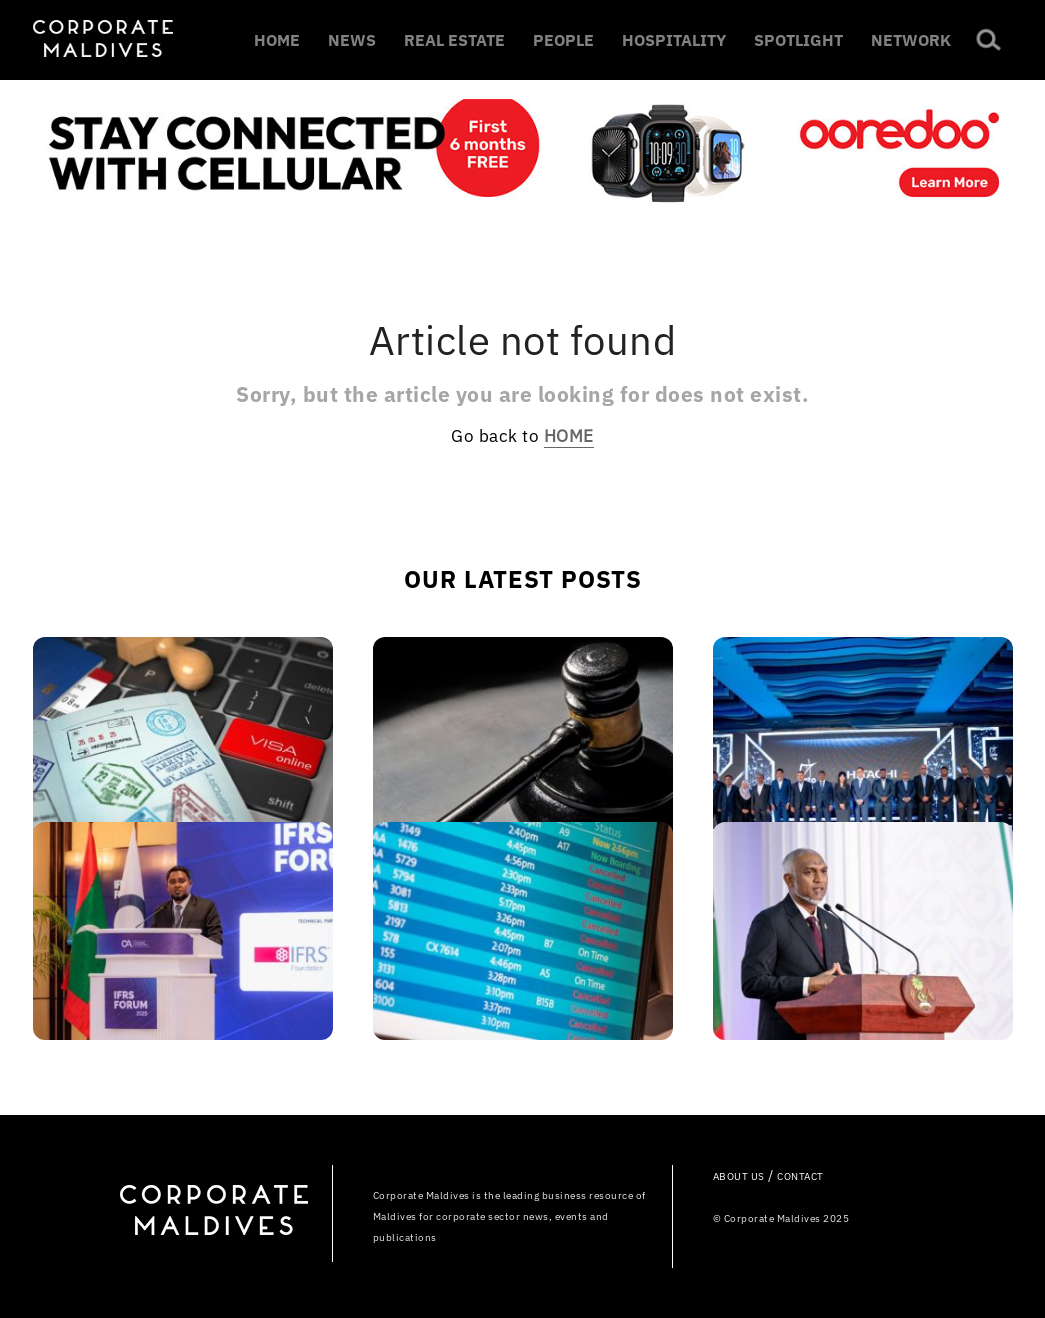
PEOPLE (563, 40)
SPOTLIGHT (798, 40)
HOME (277, 40)
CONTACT (800, 1176)
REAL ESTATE (454, 40)
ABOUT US (739, 1176)
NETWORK (911, 40)
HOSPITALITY (674, 40)
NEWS (352, 40)
